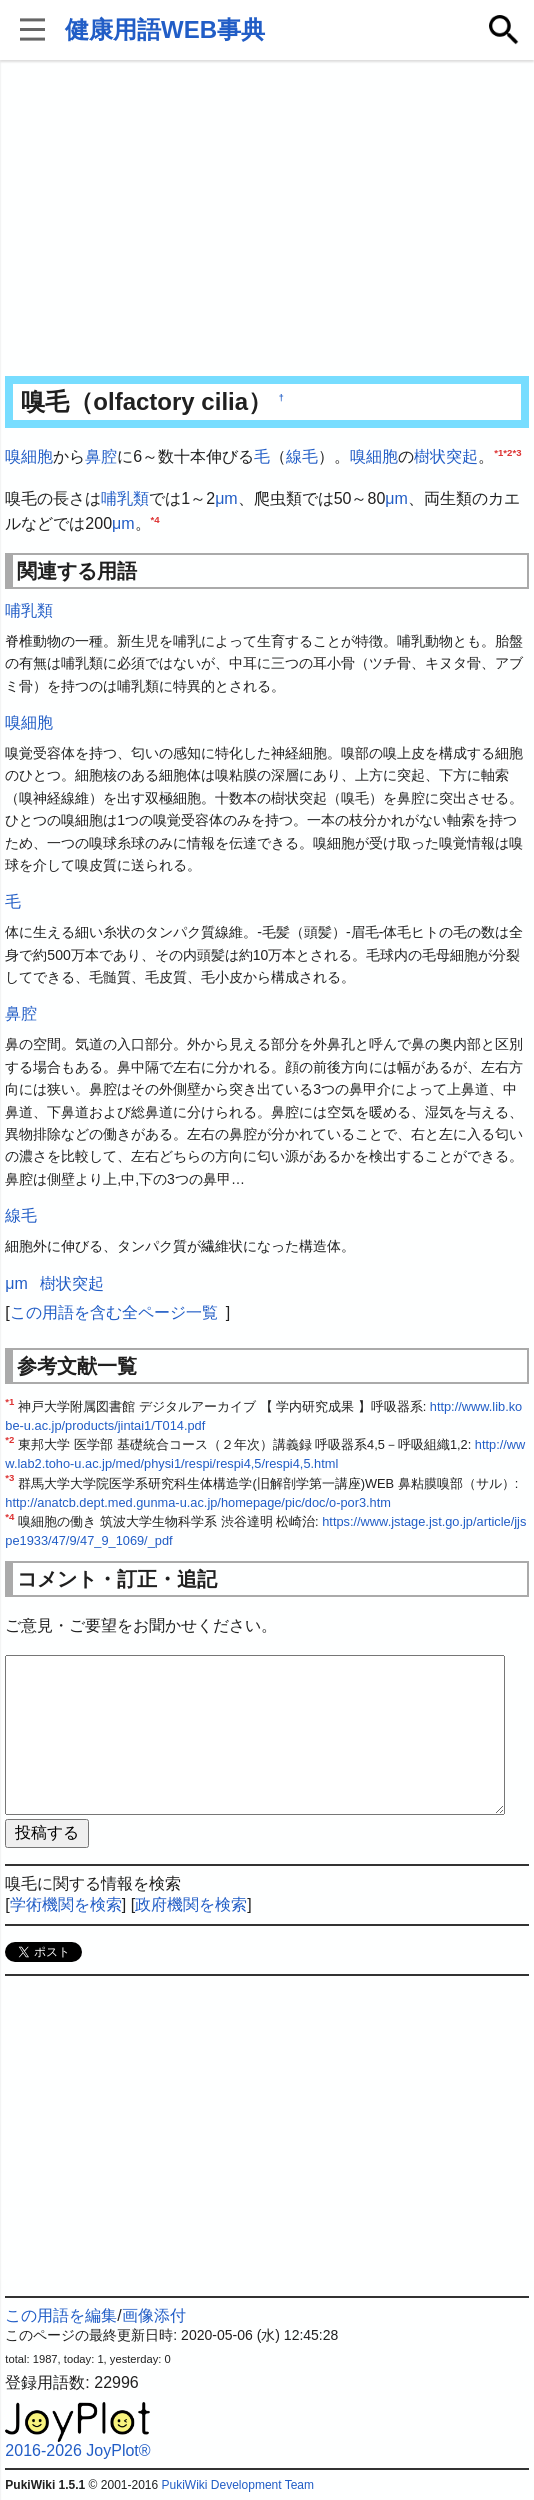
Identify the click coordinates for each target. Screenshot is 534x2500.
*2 (507, 452)
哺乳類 (125, 498)
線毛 (302, 456)
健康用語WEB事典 (165, 29)
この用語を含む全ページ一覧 (114, 1312)
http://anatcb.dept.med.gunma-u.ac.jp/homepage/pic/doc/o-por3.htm (198, 1502)
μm (226, 498)
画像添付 (154, 2315)
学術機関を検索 (66, 1904)
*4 (155, 519)
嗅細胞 (29, 456)
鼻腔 (101, 456)
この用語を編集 (61, 2315)
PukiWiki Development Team (238, 2485)
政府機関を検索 (191, 1904)
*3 (516, 452)
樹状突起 (446, 456)
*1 (498, 452)
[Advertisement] (267, 220)
